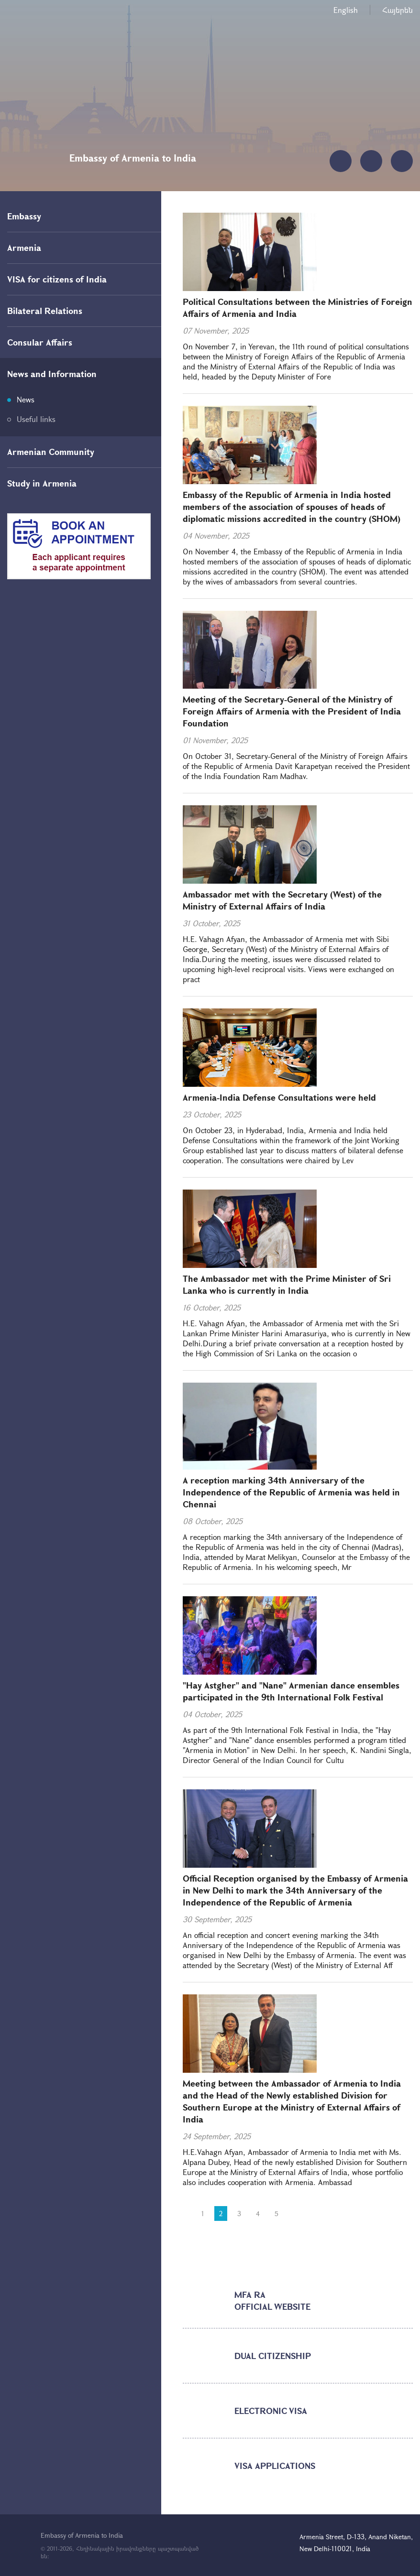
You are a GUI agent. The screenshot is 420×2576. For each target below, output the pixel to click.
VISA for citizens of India (57, 279)
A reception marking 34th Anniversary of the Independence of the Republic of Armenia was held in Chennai (291, 1492)
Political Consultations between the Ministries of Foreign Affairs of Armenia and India (297, 307)
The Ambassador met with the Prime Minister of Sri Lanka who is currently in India (287, 1284)
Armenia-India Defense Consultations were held (279, 1097)
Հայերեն (397, 10)
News (25, 399)
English (345, 10)
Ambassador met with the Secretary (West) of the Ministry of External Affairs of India (282, 900)
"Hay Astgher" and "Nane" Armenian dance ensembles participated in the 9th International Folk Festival (291, 1691)
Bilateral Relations (44, 310)
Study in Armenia (42, 483)
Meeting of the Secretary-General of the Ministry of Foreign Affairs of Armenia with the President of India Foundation (292, 711)
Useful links (36, 419)
